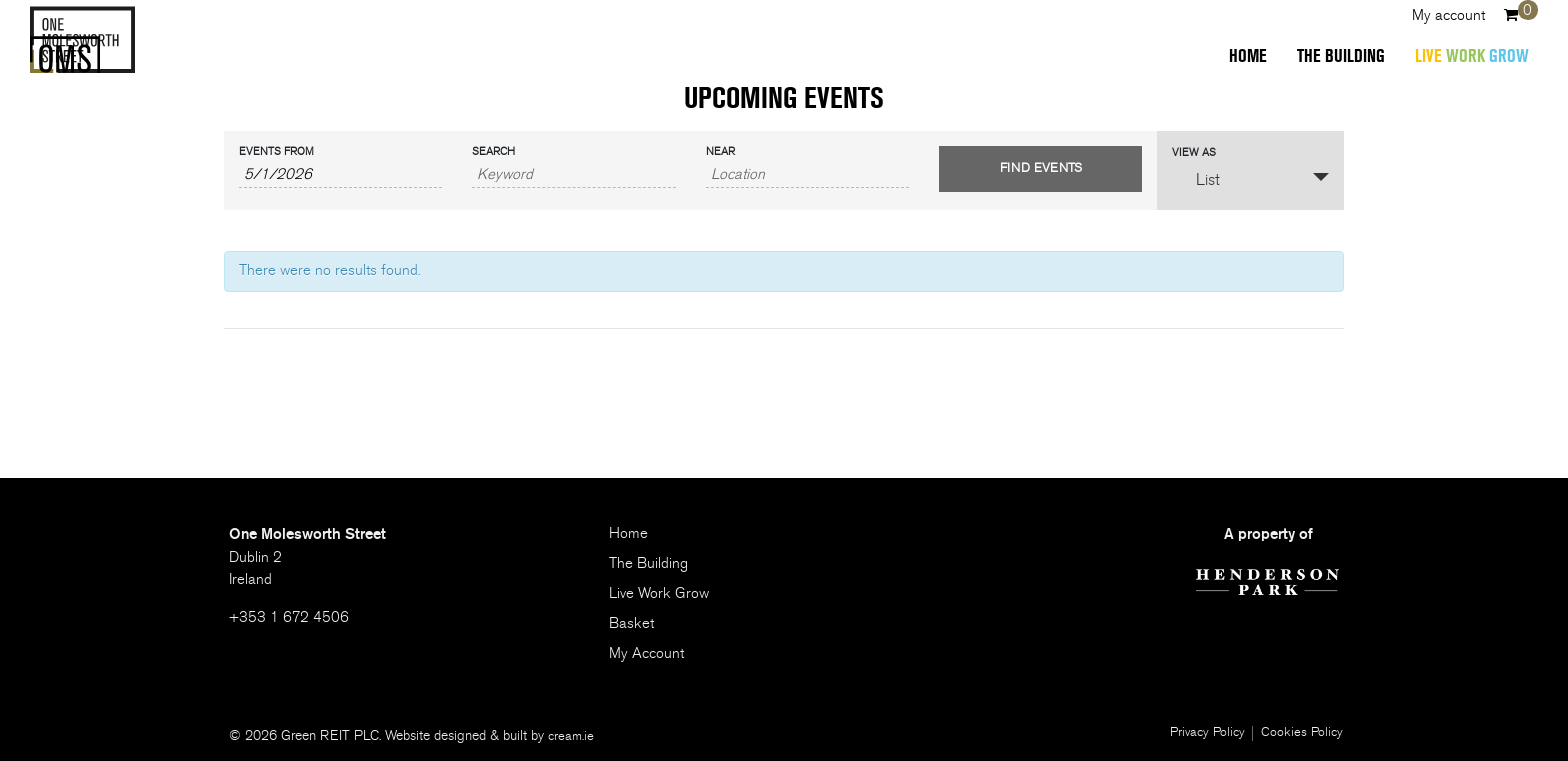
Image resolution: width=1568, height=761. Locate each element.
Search (493, 151)
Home (1238, 60)
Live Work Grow (659, 593)
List (1196, 178)
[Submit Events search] (1040, 169)
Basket (631, 623)
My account (1438, 20)
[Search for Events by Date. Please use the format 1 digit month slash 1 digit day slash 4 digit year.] (340, 175)
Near (720, 151)
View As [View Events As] (1194, 152)
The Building (1331, 60)
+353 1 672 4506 (289, 617)
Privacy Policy (1203, 733)
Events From (276, 151)
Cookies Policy (1301, 733)
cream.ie (572, 736)
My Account (646, 653)
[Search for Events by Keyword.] (573, 175)
